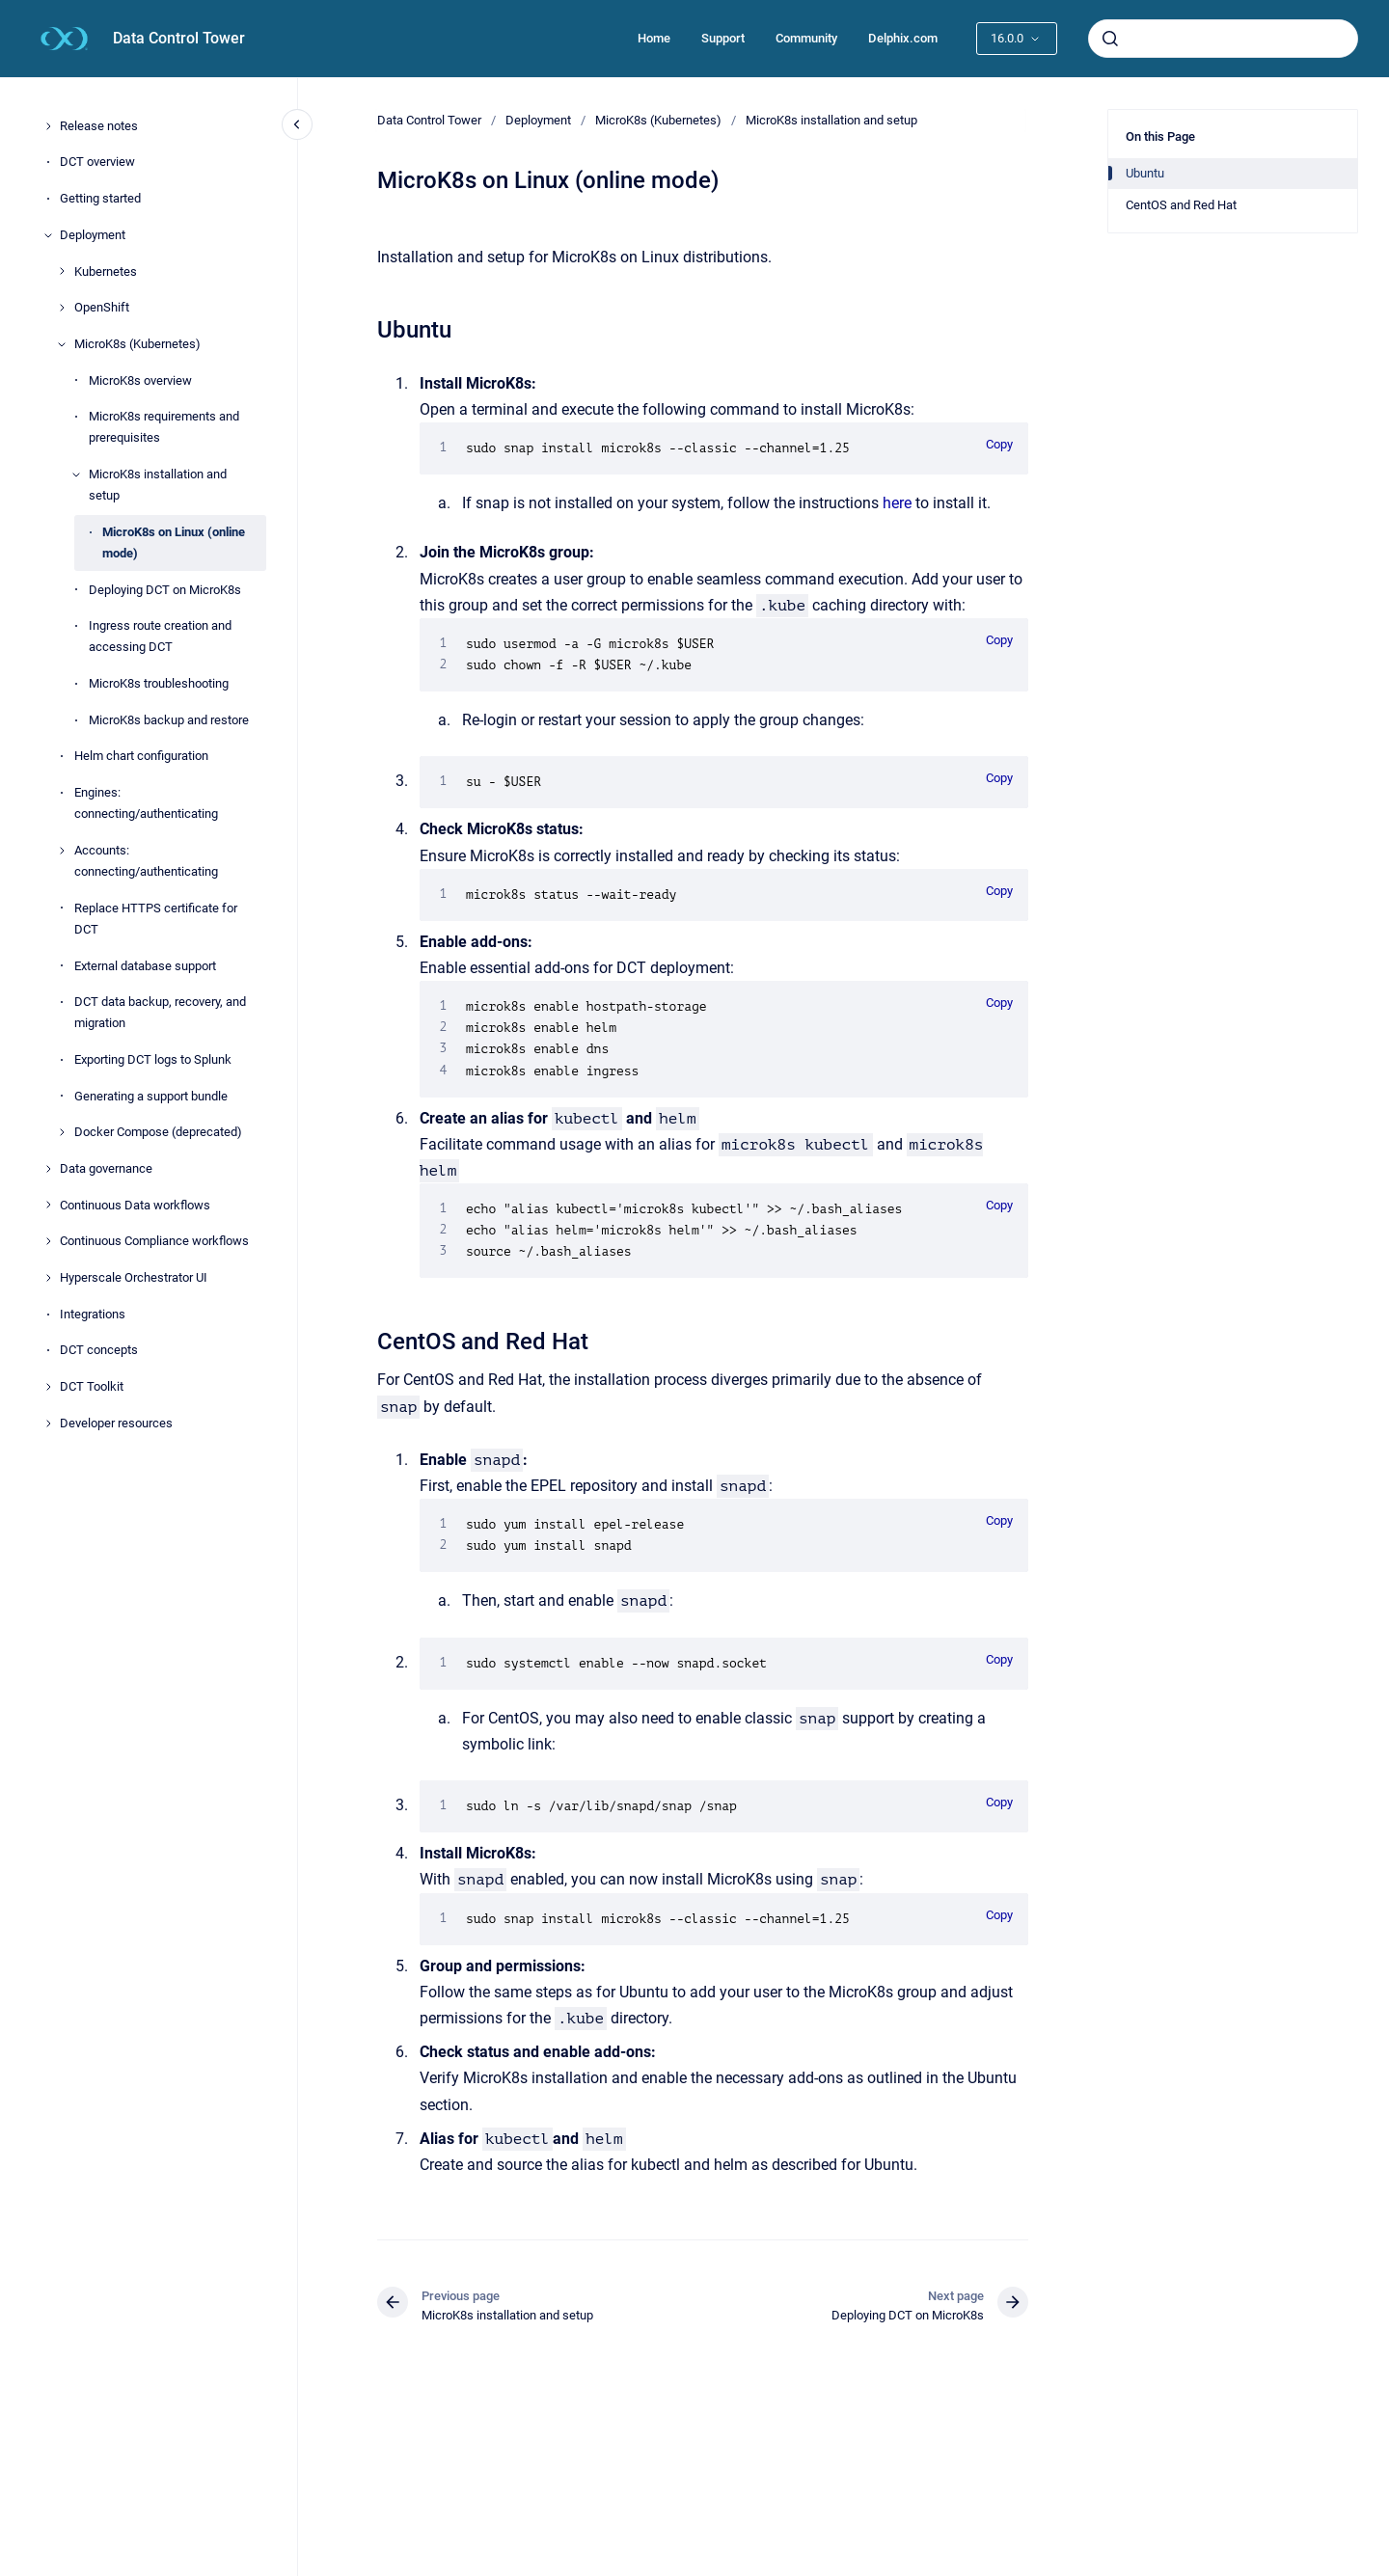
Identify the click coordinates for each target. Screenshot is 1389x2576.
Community (806, 38)
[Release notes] (48, 126)
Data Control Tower (179, 38)
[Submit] (1110, 38)
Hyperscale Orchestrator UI (133, 1277)
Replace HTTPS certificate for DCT (155, 918)
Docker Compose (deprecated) (158, 1132)
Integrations (92, 1314)
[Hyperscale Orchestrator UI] (48, 1278)
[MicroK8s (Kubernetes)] (61, 344)
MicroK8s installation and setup (158, 484)
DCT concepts (99, 1349)
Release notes (99, 126)
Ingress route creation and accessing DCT (160, 636)
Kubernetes (105, 271)
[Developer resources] (48, 1423)
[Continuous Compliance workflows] (48, 1241)
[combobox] (1223, 38)
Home (654, 38)
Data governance (106, 1168)
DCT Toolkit (91, 1386)
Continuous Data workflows (135, 1205)
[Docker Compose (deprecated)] (61, 1132)
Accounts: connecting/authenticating (146, 861)
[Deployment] (48, 235)
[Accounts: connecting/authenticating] (61, 850)
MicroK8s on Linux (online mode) (173, 542)
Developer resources (116, 1423)
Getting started (100, 198)
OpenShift (101, 307)
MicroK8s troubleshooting (159, 683)
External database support (145, 966)
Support (723, 38)
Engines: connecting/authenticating (146, 803)
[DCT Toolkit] (48, 1387)
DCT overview (97, 161)
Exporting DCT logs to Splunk (153, 1059)
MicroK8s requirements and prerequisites (164, 427)
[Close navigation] (297, 124)
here (897, 503)
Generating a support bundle (151, 1096)
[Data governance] (48, 1169)
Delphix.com (903, 38)
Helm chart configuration (141, 755)
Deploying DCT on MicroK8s (165, 590)
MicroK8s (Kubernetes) (137, 344)
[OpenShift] (61, 307)
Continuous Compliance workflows (154, 1241)
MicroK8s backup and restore (169, 720)
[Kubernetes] (61, 271)
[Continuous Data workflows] (48, 1204)
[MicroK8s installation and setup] (76, 474)
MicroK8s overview (140, 380)
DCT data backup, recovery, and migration (160, 1012)
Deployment (92, 235)
